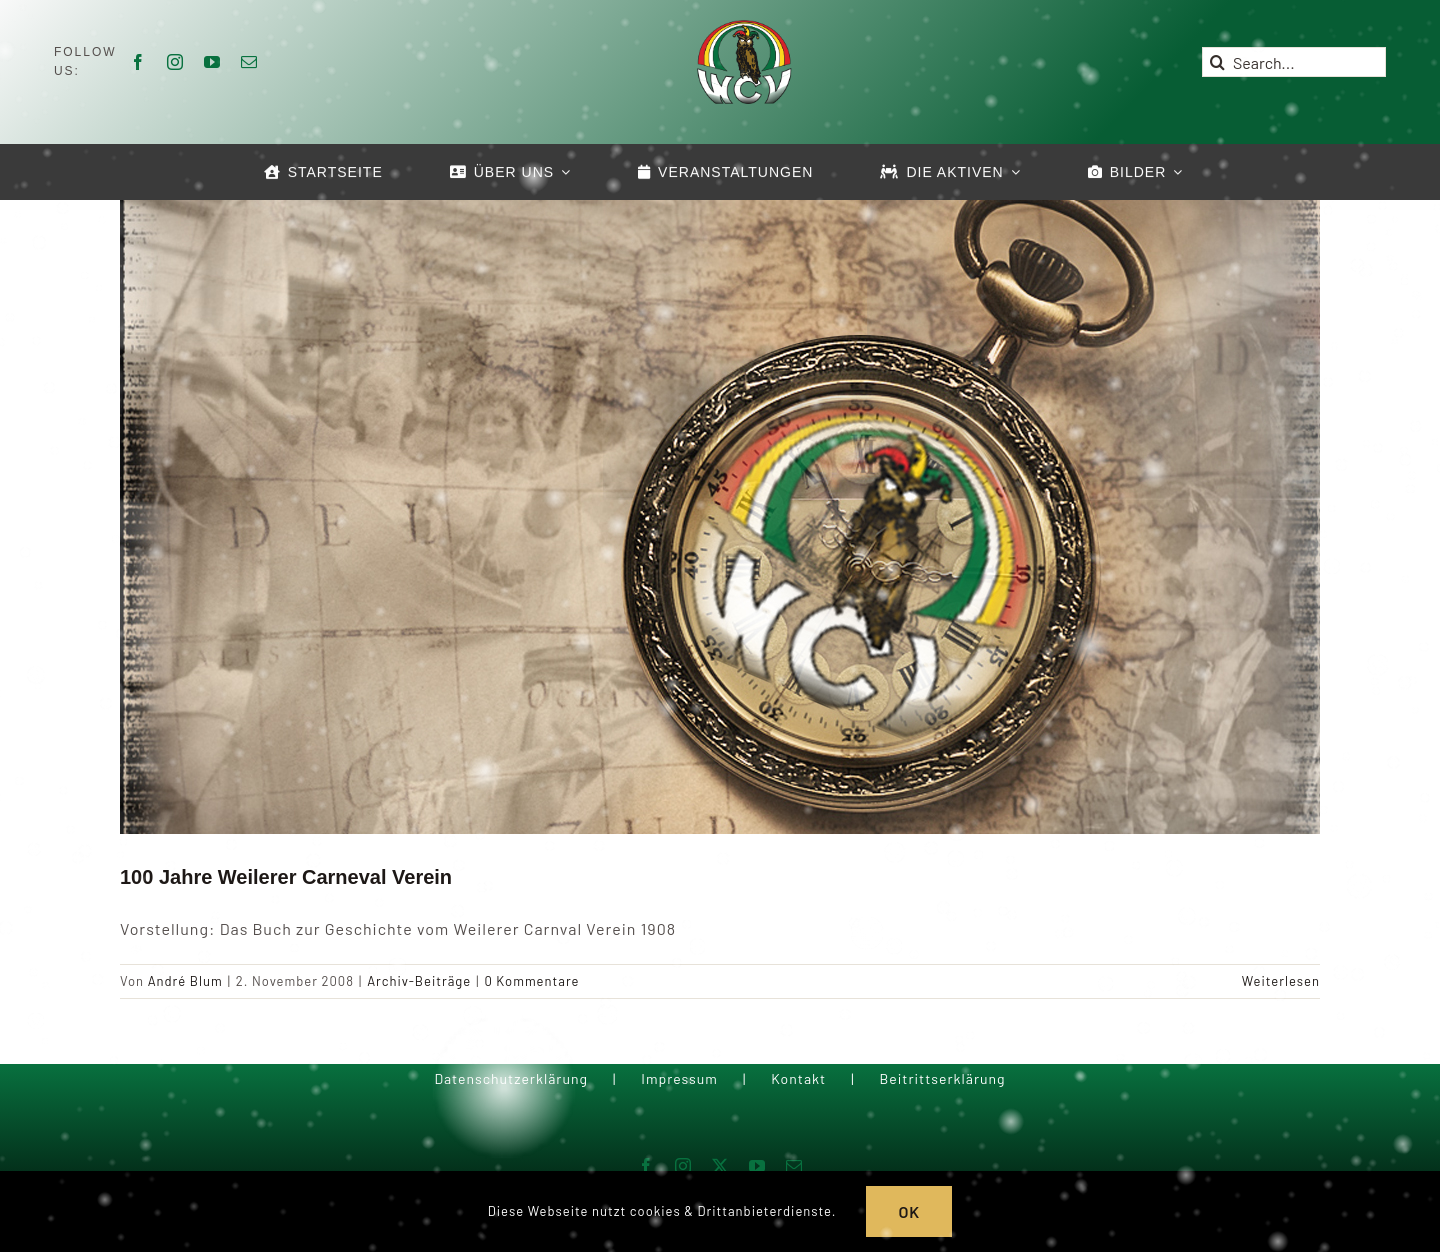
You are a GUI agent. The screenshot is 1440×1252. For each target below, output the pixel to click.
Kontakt (798, 1078)
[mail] (249, 62)
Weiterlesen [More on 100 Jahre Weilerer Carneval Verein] (1281, 981)
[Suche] (1217, 62)
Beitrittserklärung (942, 1078)
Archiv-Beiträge (419, 981)
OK (909, 1211)
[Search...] (1294, 62)
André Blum (185, 981)
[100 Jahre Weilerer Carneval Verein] (720, 514)
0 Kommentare (531, 981)
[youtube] (212, 62)
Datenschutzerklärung (511, 1078)
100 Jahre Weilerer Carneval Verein (286, 877)
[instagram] (175, 62)
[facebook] (138, 62)
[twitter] (720, 1166)
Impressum (679, 1078)
